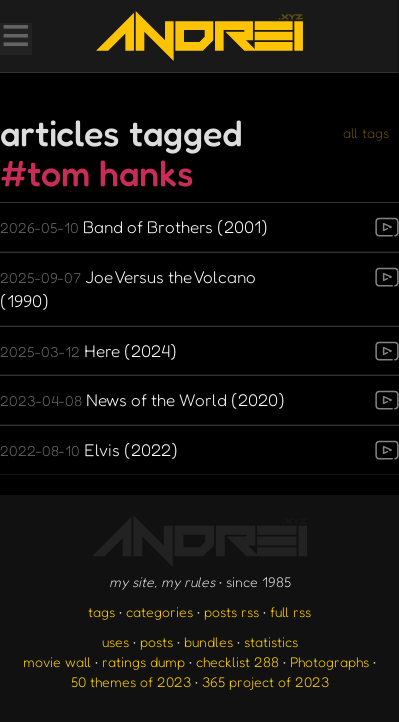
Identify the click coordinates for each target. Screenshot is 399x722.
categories (159, 611)
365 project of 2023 (265, 681)
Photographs (329, 661)
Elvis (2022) (89, 449)
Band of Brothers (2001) (134, 226)
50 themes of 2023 (131, 681)
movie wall (57, 661)
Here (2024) (88, 350)
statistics (271, 641)
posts (156, 641)
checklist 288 (237, 661)
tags (101, 611)
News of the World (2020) (142, 399)
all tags (366, 132)
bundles (208, 641)
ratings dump (143, 661)
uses (115, 641)
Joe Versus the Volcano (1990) (128, 288)
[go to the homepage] (199, 36)
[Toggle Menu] (15, 38)
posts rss (231, 611)
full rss (290, 611)
